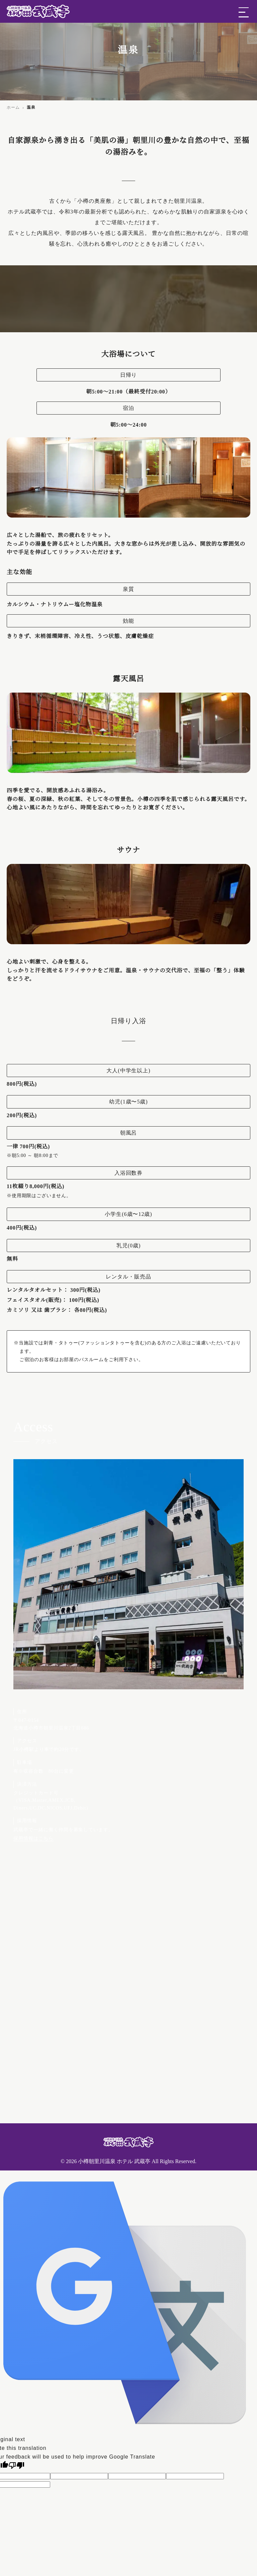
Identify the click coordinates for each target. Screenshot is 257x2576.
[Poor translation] (16, 2465)
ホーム (13, 107)
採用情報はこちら (33, 1838)
